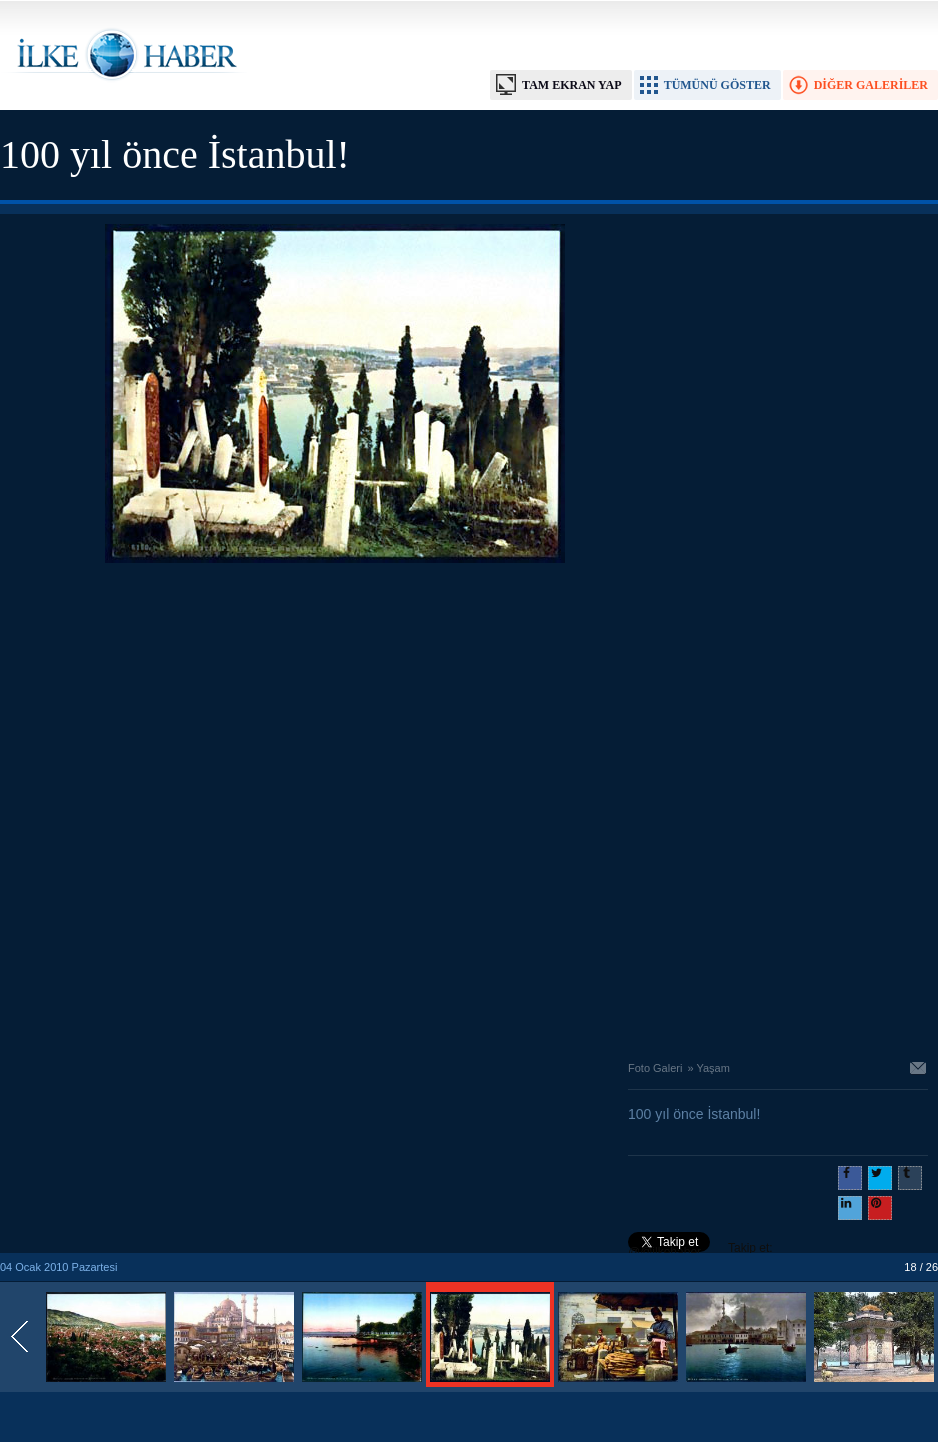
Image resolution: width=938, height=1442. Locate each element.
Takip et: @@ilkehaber (700, 1250)
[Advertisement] (230, 806)
